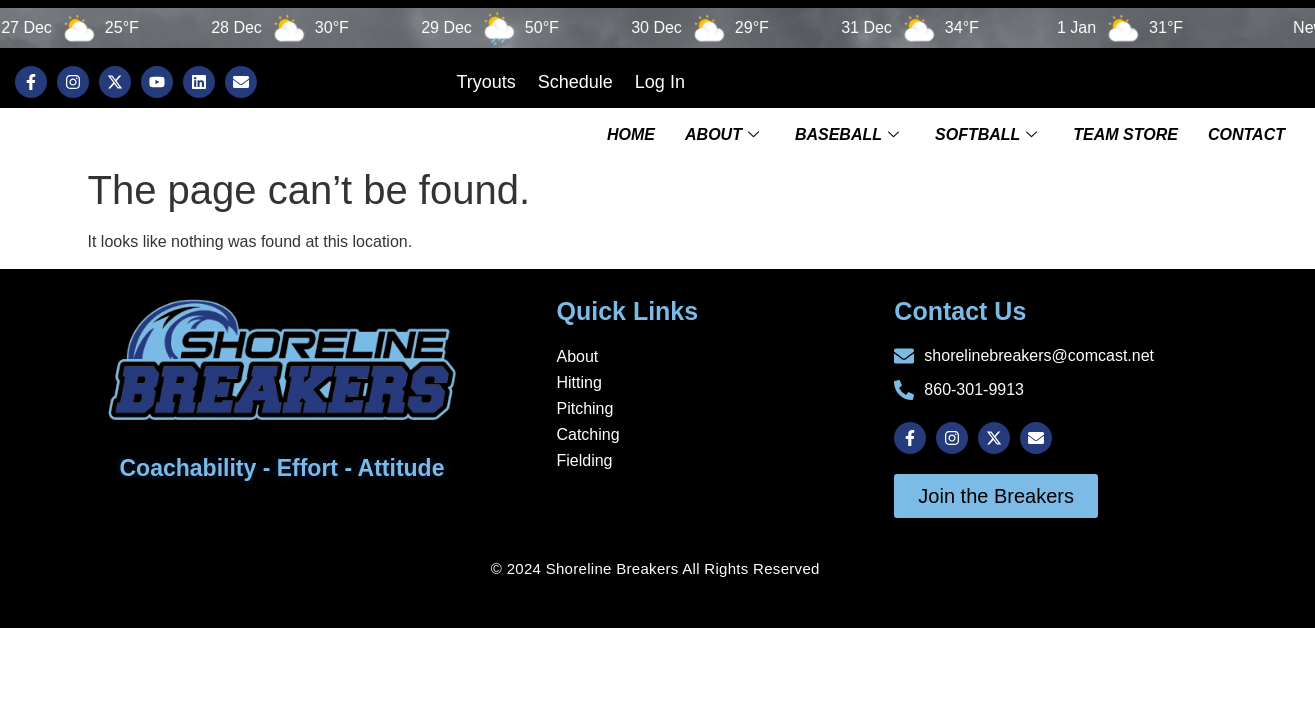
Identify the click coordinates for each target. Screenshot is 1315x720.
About (722, 132)
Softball (986, 132)
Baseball (847, 132)
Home (631, 132)
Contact (1246, 132)
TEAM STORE (1125, 132)
